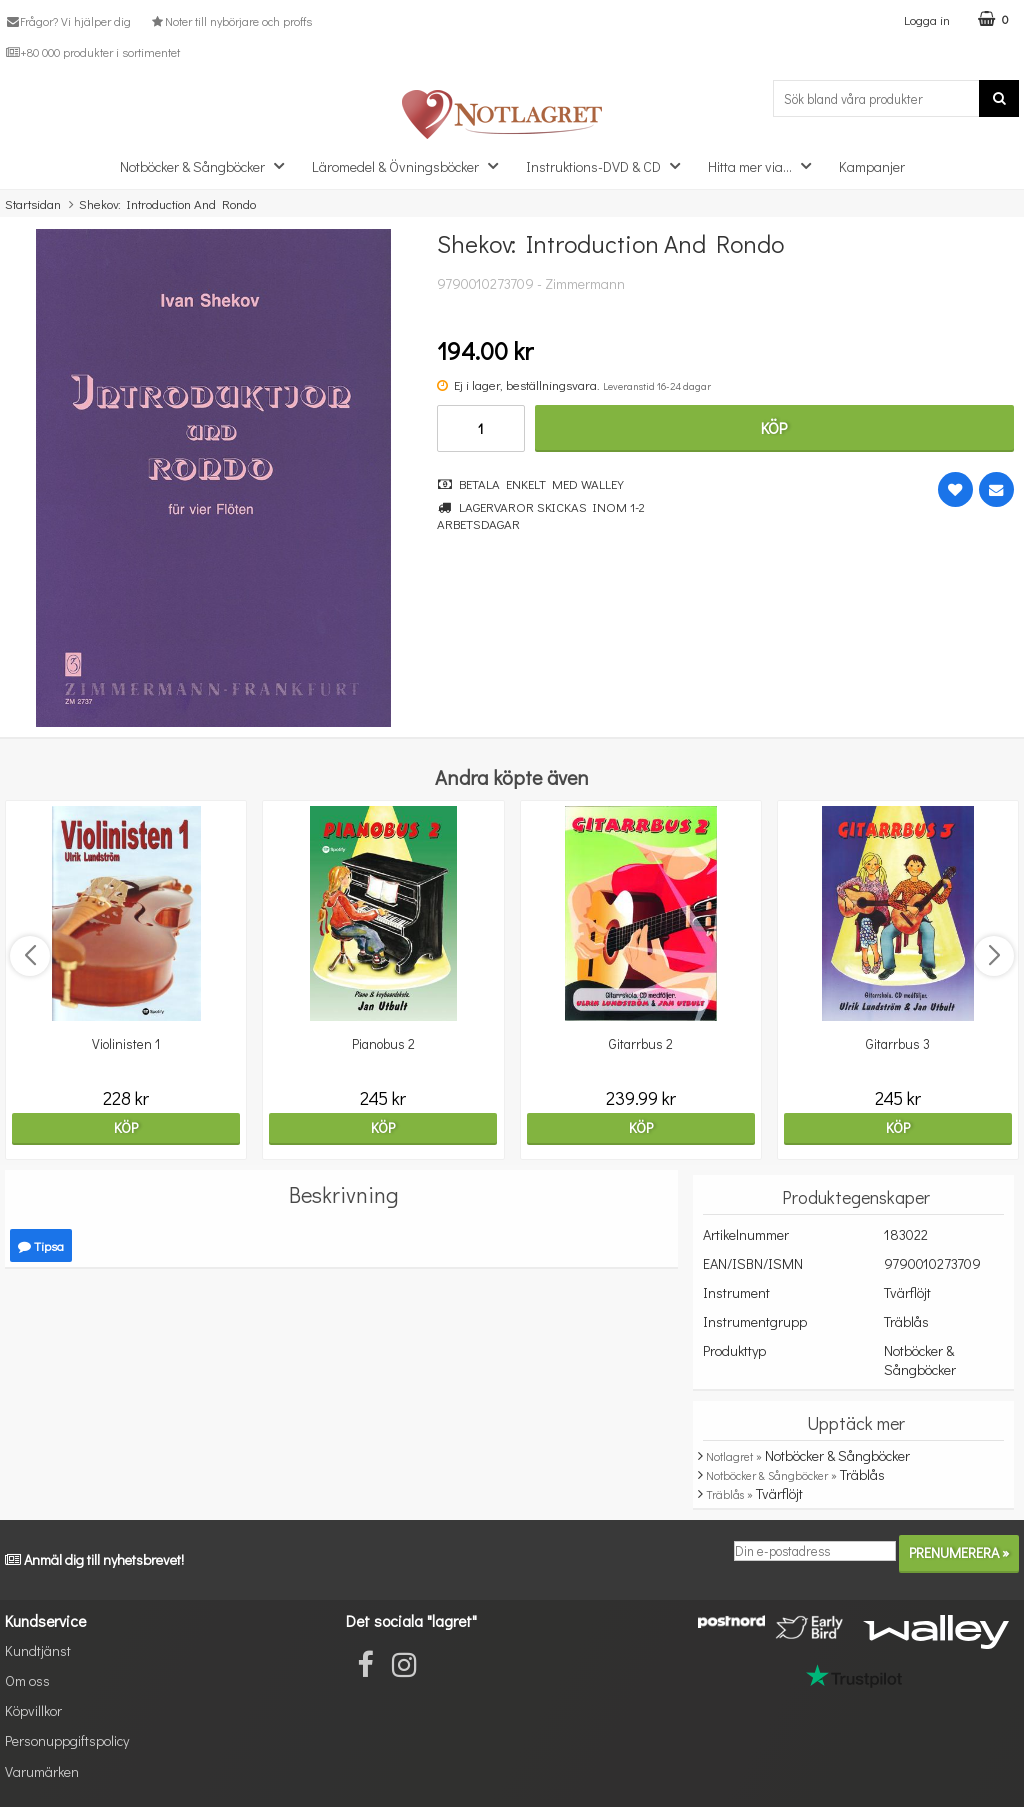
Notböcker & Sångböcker (208, 165)
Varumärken (42, 1771)
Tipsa (41, 1245)
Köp (774, 427)
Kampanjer (872, 166)
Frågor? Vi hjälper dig (68, 21)
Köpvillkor (33, 1710)
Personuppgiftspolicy (67, 1740)
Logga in (927, 19)
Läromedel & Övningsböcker (411, 165)
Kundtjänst (38, 1650)
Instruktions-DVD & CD (609, 165)
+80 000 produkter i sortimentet (92, 52)
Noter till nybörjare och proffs (230, 21)
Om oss (27, 1680)
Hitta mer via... (765, 165)
